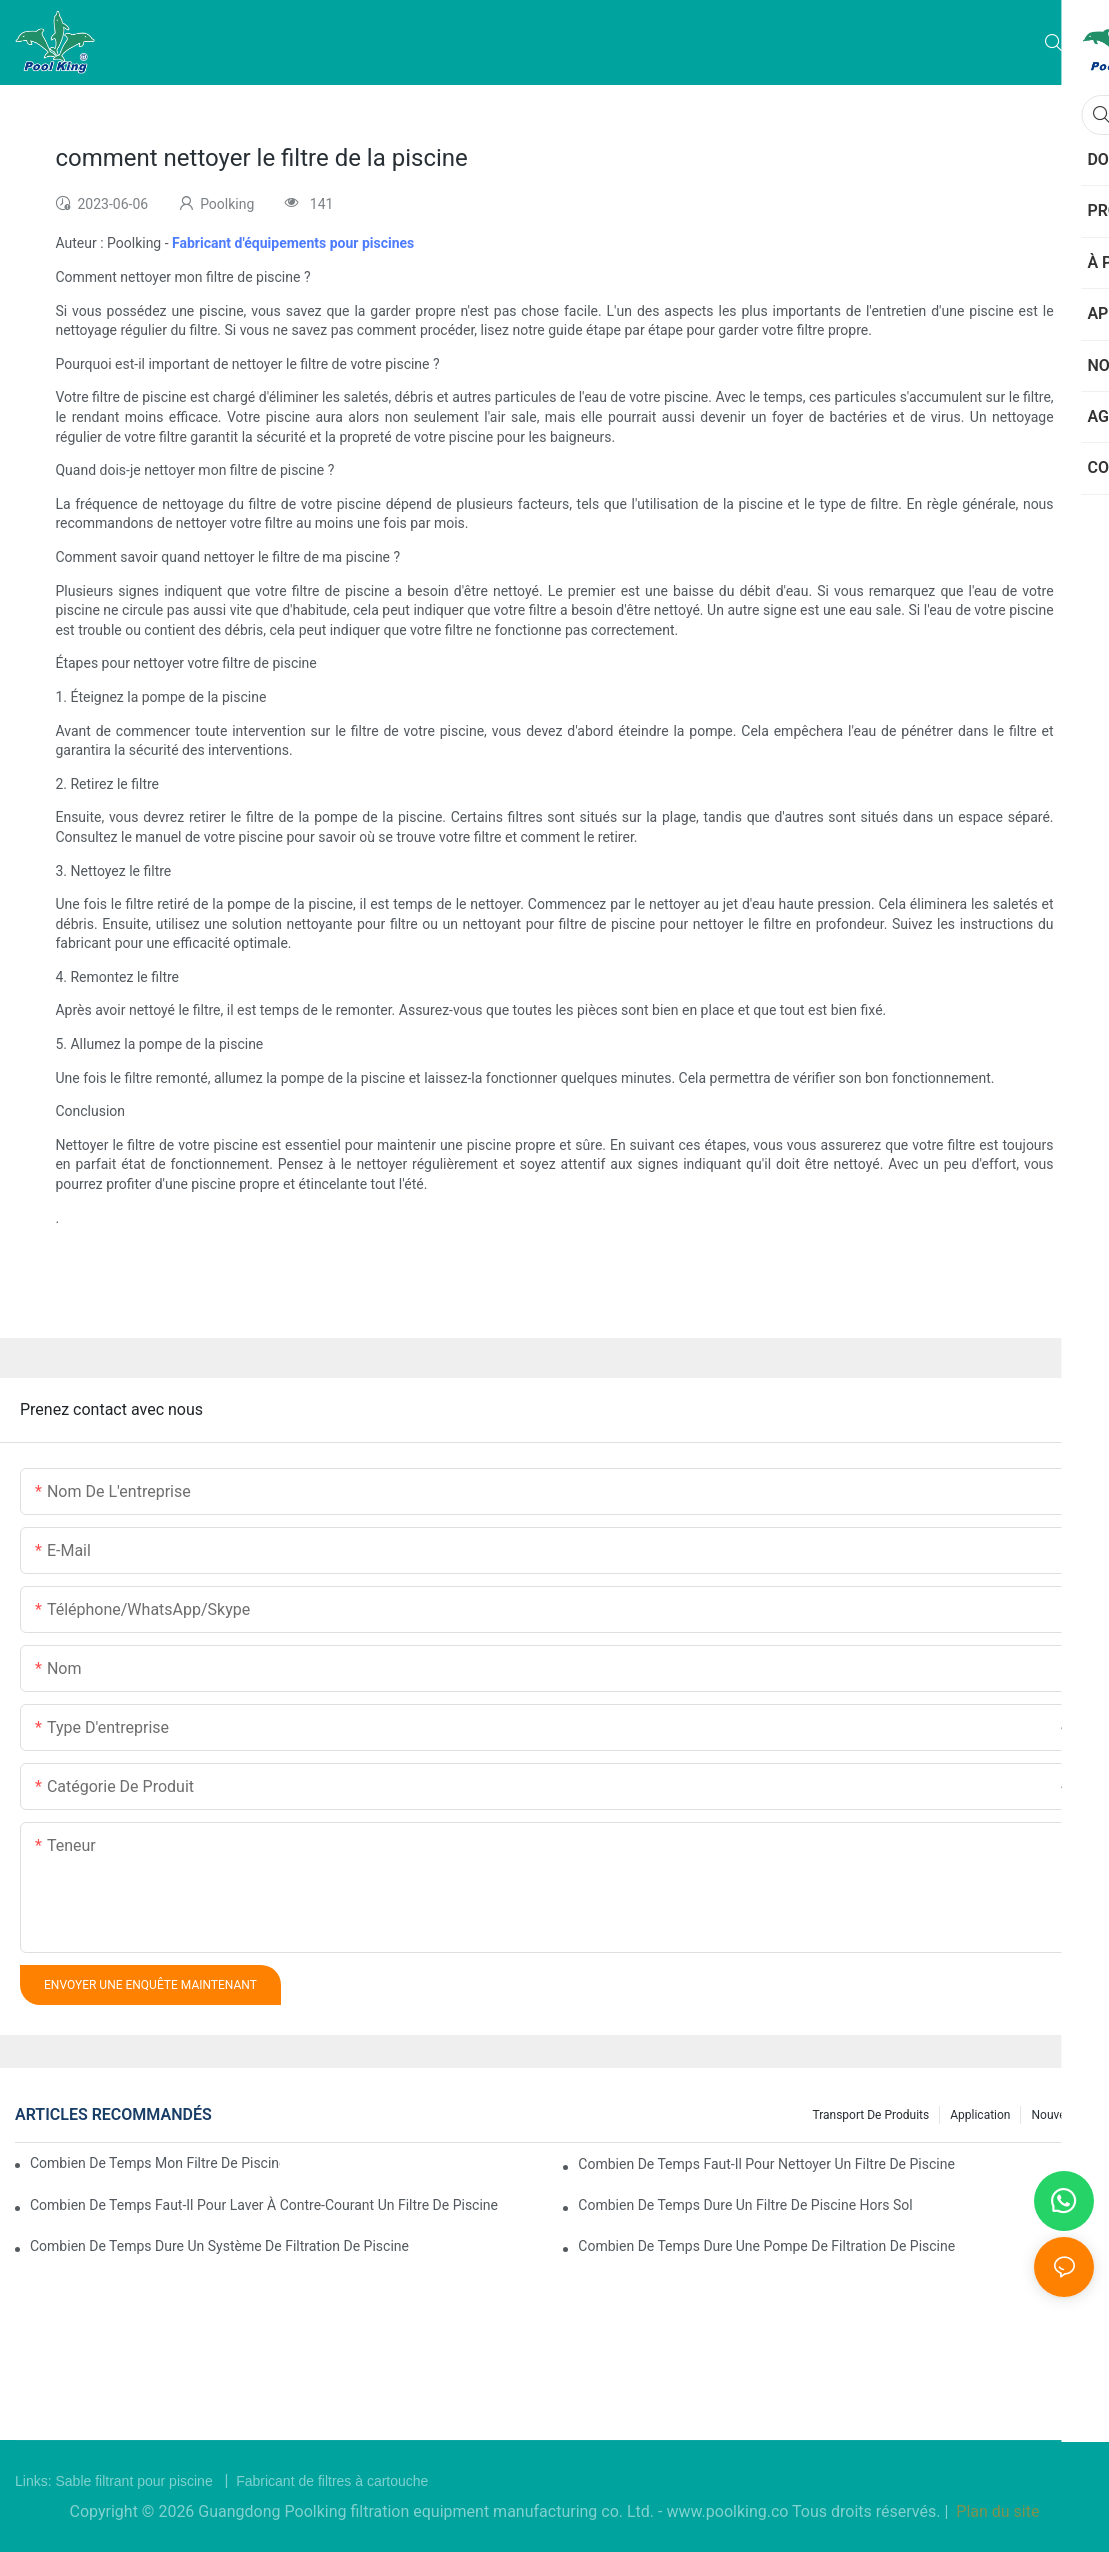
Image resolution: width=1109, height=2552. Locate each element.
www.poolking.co (729, 2511)
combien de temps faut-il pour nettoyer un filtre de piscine (766, 2164)
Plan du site (995, 2511)
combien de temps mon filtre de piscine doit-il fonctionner (155, 2163)
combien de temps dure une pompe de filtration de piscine (766, 2246)
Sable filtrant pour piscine (135, 2481)
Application (980, 2115)
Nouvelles (1057, 2115)
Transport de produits (870, 2115)
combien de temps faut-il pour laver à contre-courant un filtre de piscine (264, 2205)
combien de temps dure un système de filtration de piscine (219, 2246)
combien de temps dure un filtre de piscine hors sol (745, 2205)
